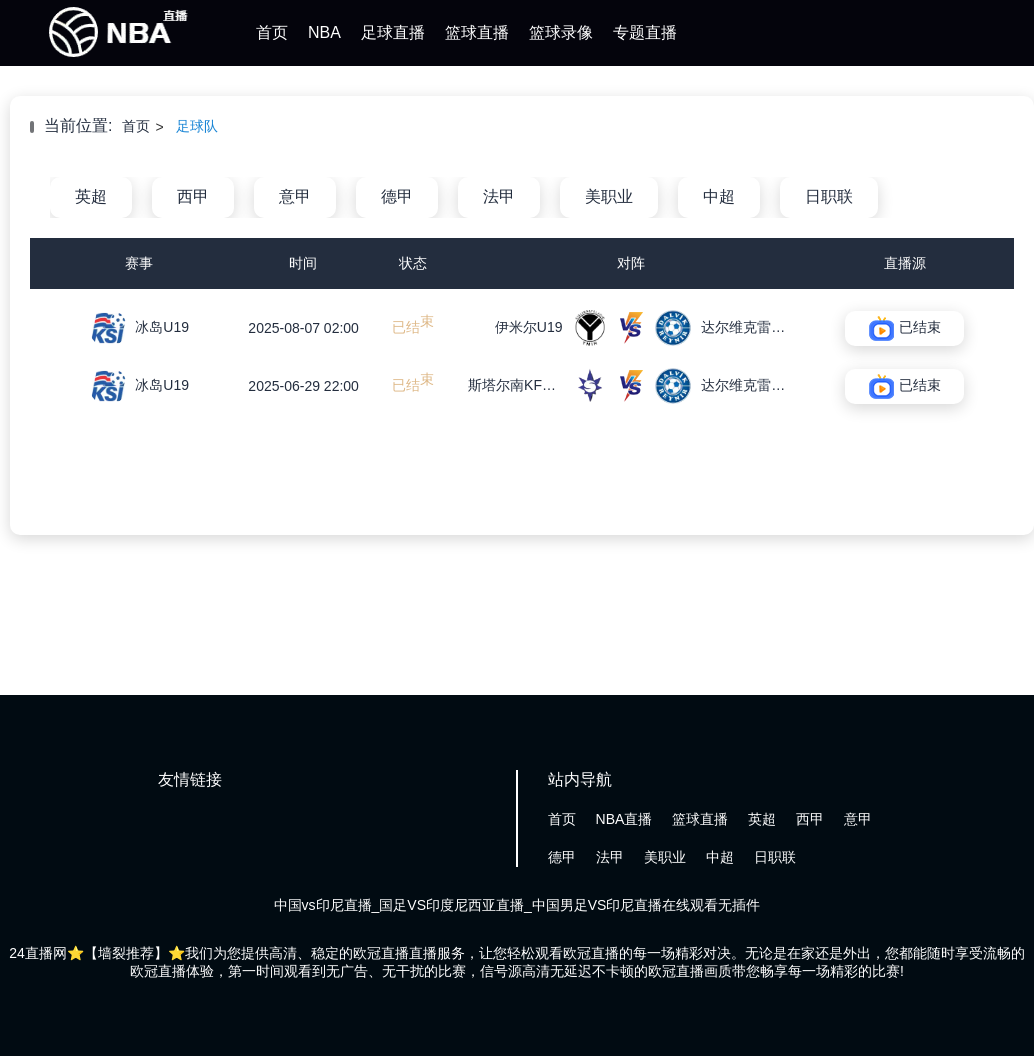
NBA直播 (624, 819)
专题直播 (645, 32)
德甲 (397, 196)
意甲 (295, 196)
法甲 (499, 196)
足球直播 (393, 32)
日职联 (829, 196)
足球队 (197, 126)
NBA (324, 32)
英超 (91, 196)
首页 (272, 32)
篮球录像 (561, 32)
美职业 (609, 196)
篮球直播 (477, 32)
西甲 (193, 196)
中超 (719, 196)
